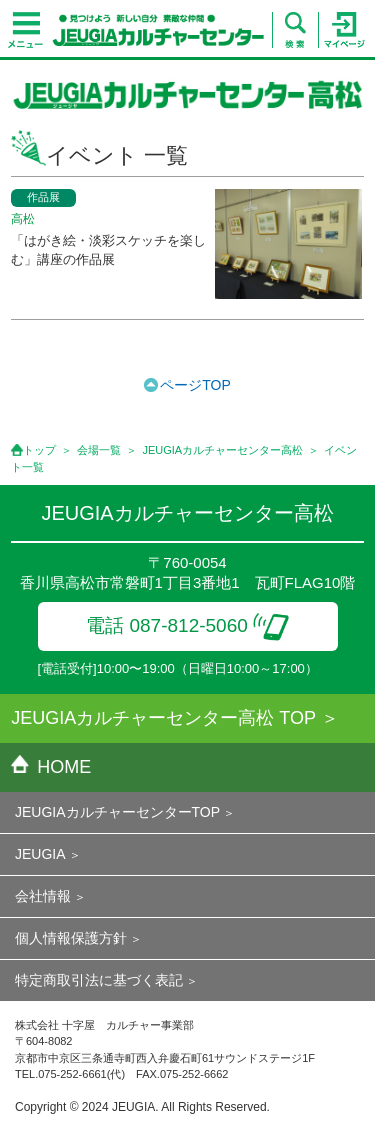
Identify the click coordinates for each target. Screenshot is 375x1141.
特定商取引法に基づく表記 (99, 980)
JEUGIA (40, 854)
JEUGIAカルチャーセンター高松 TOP (163, 718)
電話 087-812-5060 (187, 625)
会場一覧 (99, 450)
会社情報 (43, 896)
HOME (51, 767)
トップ (39, 450)
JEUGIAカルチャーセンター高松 (222, 450)
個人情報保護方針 (71, 938)
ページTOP (195, 385)
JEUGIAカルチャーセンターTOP (117, 812)
